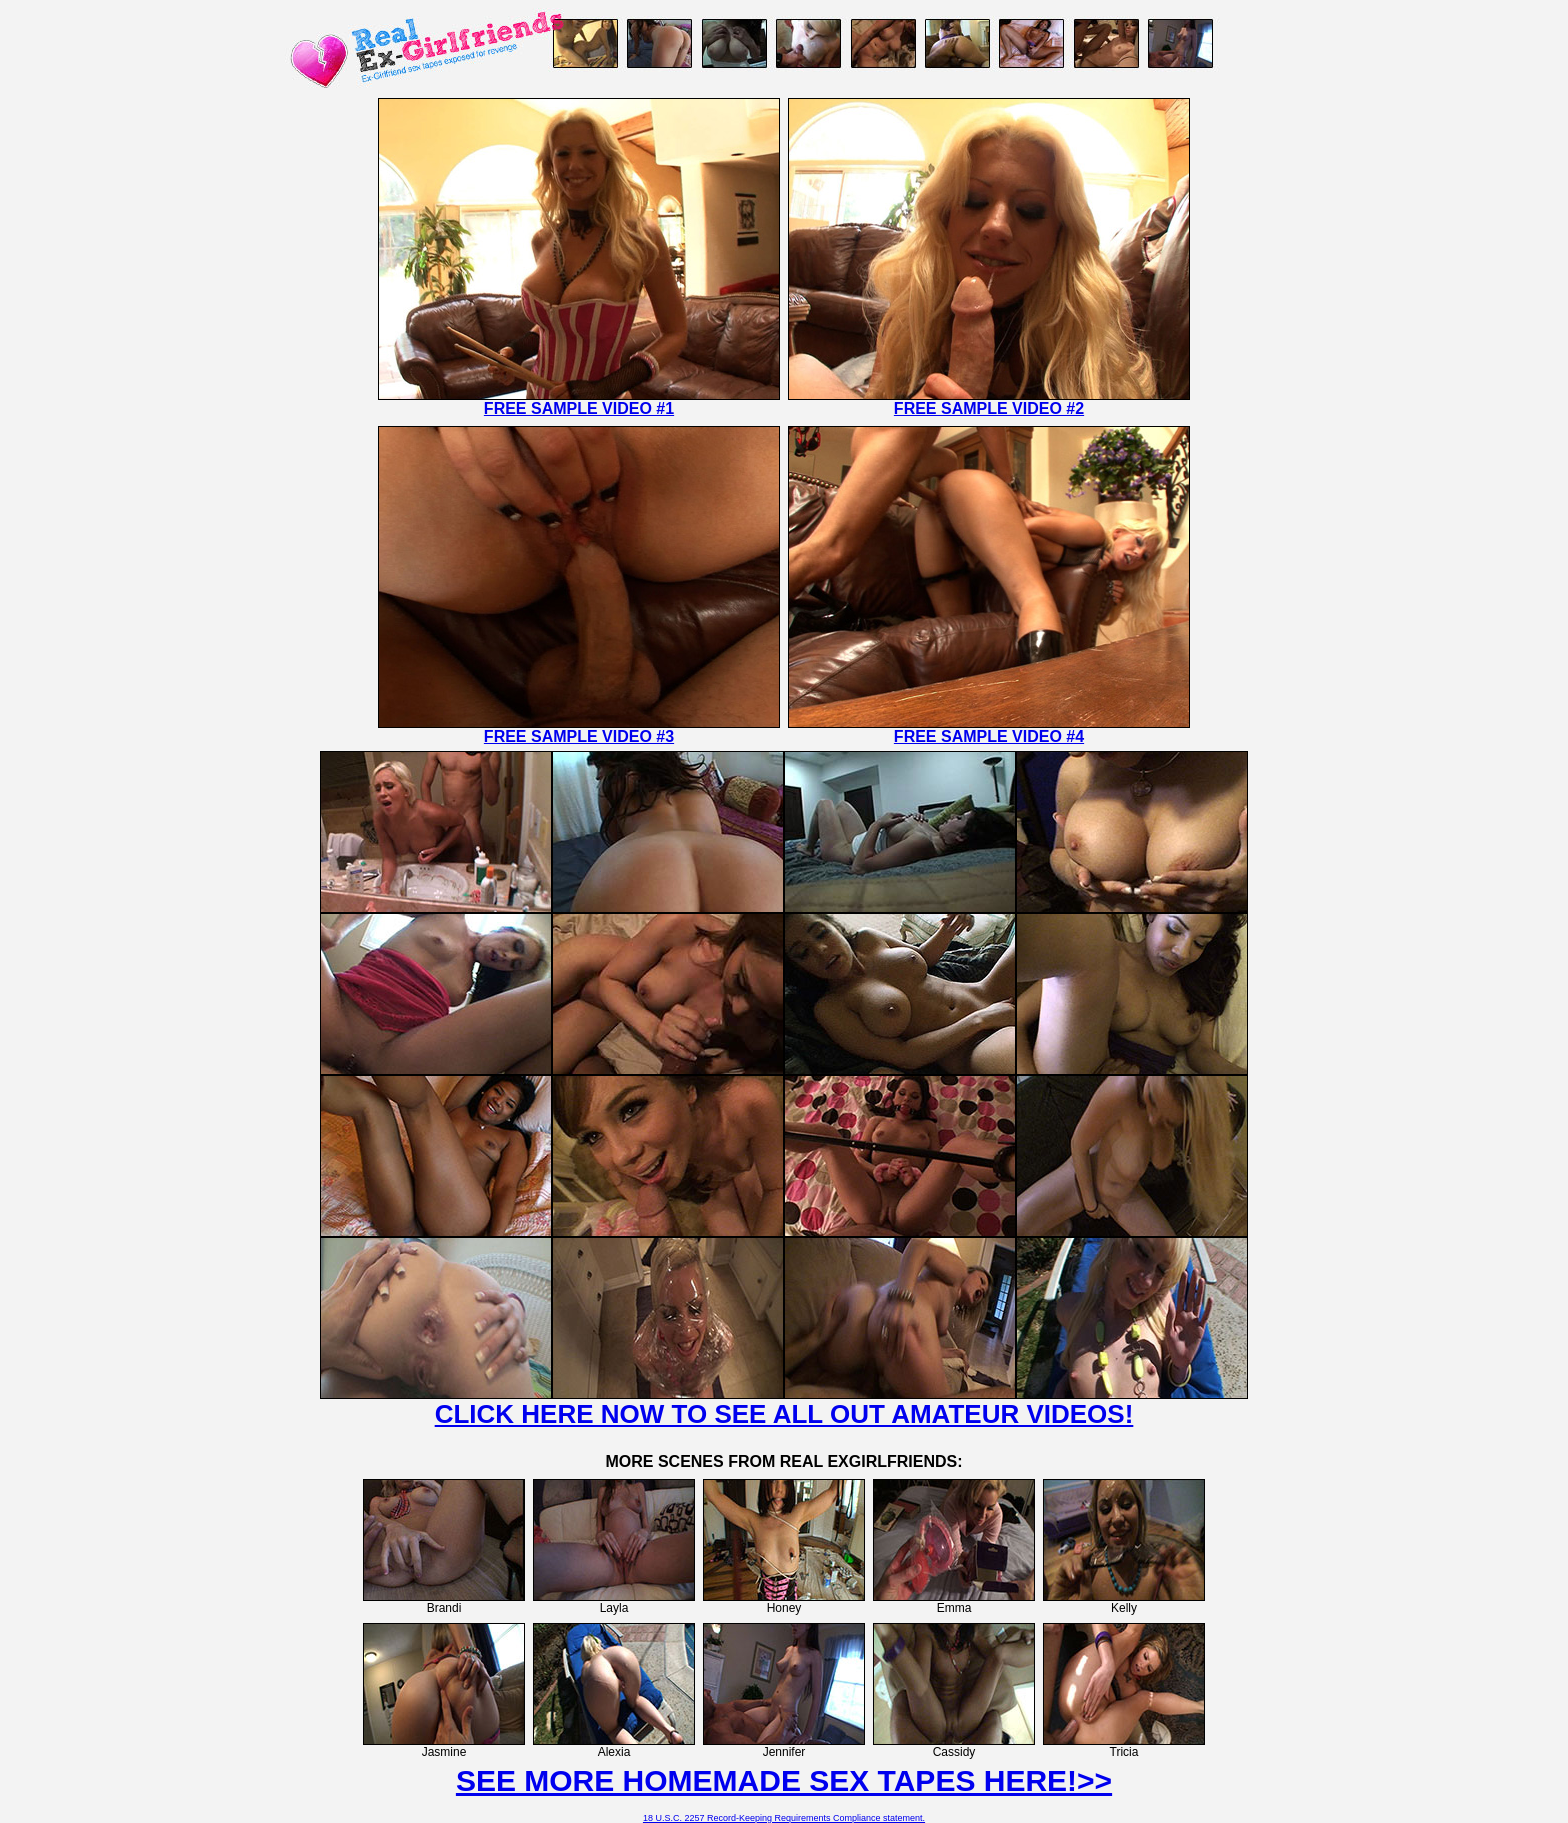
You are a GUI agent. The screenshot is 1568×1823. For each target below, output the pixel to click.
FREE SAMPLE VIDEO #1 (579, 408)
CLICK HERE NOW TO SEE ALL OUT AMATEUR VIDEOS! (784, 1414)
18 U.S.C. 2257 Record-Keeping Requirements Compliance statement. (784, 1818)
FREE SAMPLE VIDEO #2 (989, 408)
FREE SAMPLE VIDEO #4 (989, 736)
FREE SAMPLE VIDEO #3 (579, 736)
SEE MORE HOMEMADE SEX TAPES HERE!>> (784, 1780)
